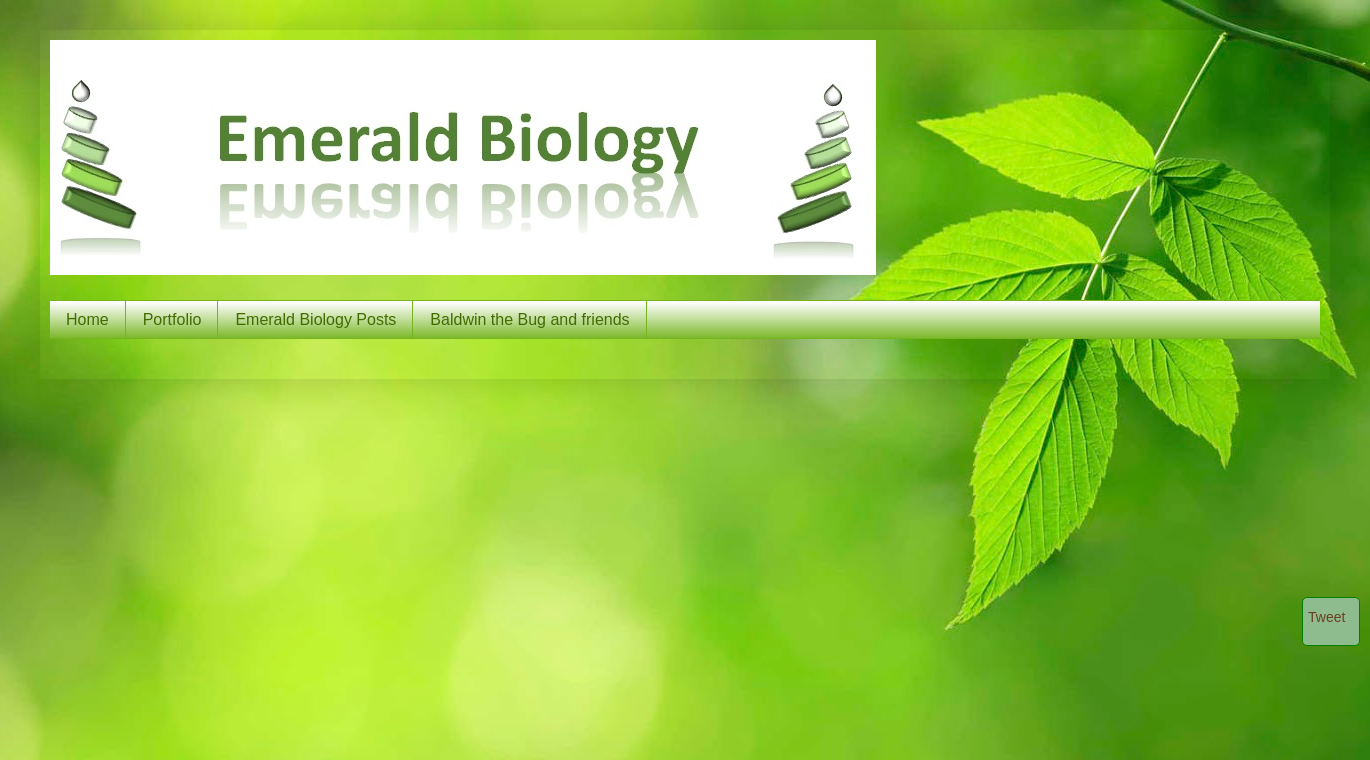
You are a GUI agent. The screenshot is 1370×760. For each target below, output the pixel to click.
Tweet (1326, 617)
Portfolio (172, 319)
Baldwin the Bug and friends (529, 319)
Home (87, 319)
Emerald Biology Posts (315, 319)
